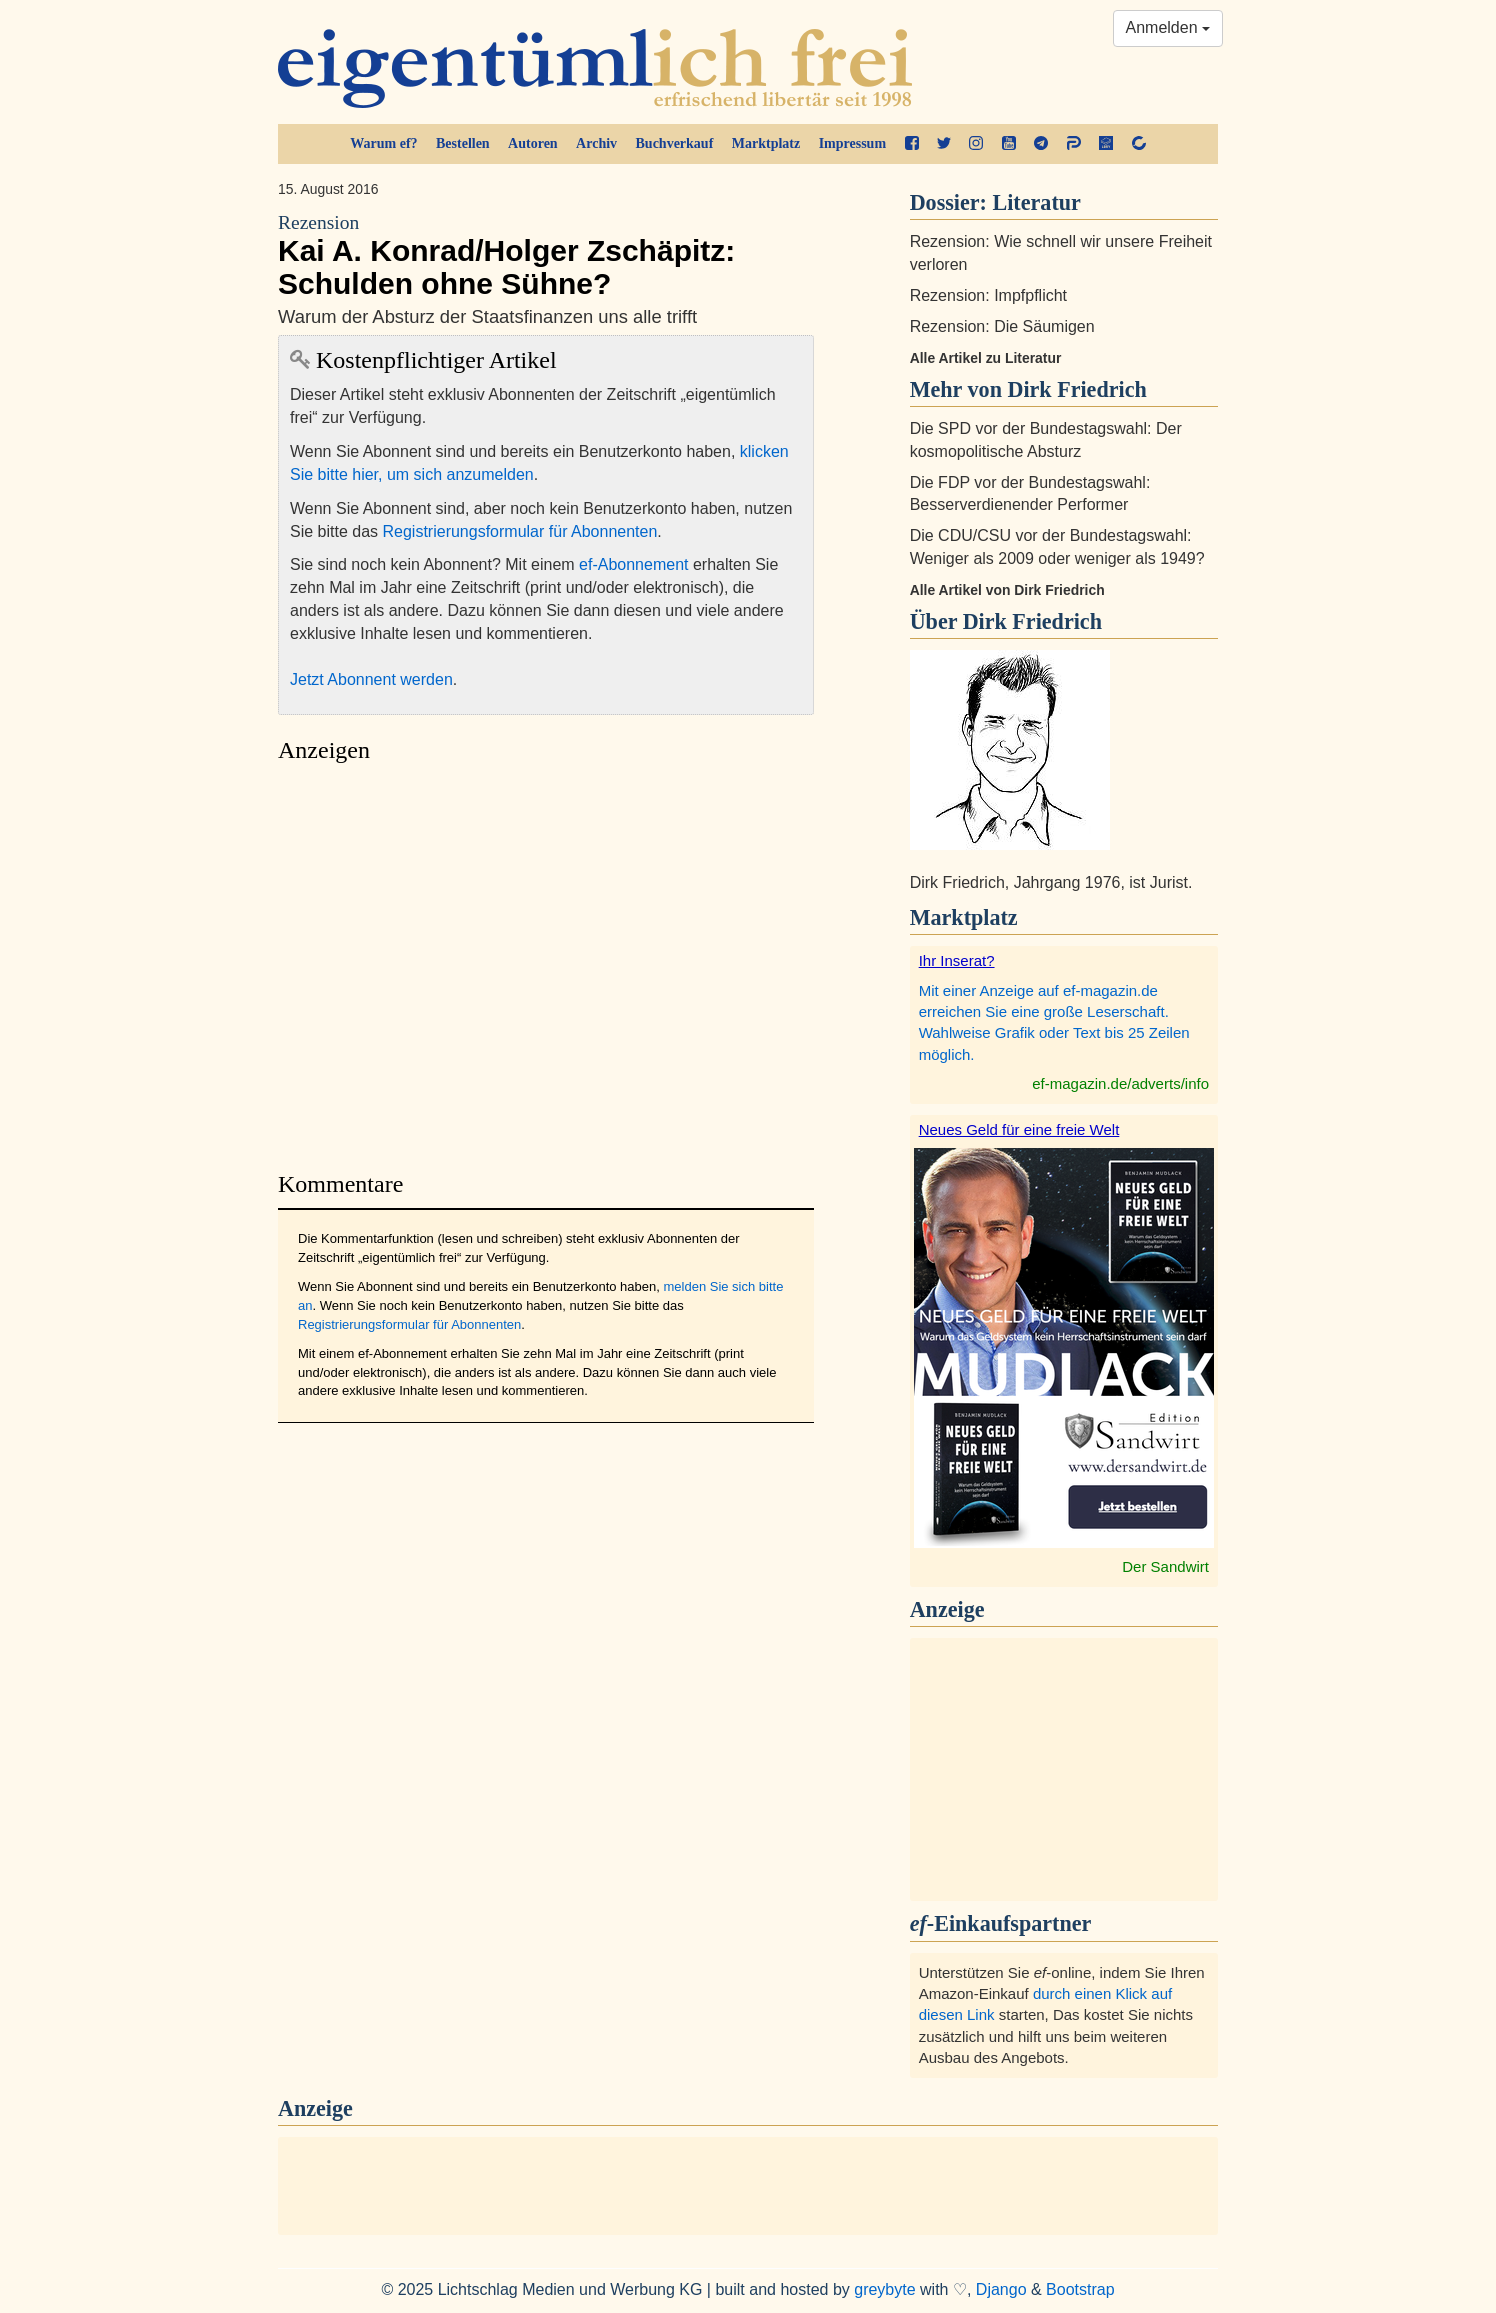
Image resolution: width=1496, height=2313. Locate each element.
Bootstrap (1080, 2289)
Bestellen (463, 143)
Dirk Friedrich (1032, 621)
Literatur (1037, 202)
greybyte (884, 2289)
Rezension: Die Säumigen (1002, 326)
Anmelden (1168, 27)
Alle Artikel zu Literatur (986, 358)
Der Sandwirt (1165, 1566)
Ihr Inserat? (957, 960)
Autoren (533, 143)
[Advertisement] (546, 961)
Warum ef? (383, 143)
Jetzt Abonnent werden (371, 679)
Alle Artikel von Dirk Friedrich (1007, 590)
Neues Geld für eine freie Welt (1019, 1129)
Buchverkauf (675, 143)
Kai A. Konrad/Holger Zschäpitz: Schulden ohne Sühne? (546, 255)
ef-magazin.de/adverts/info (1120, 1083)
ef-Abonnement (633, 564)
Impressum (852, 143)
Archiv (596, 143)
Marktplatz (766, 143)
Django (1001, 2289)
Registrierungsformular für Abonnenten (520, 531)
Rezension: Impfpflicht (988, 295)
